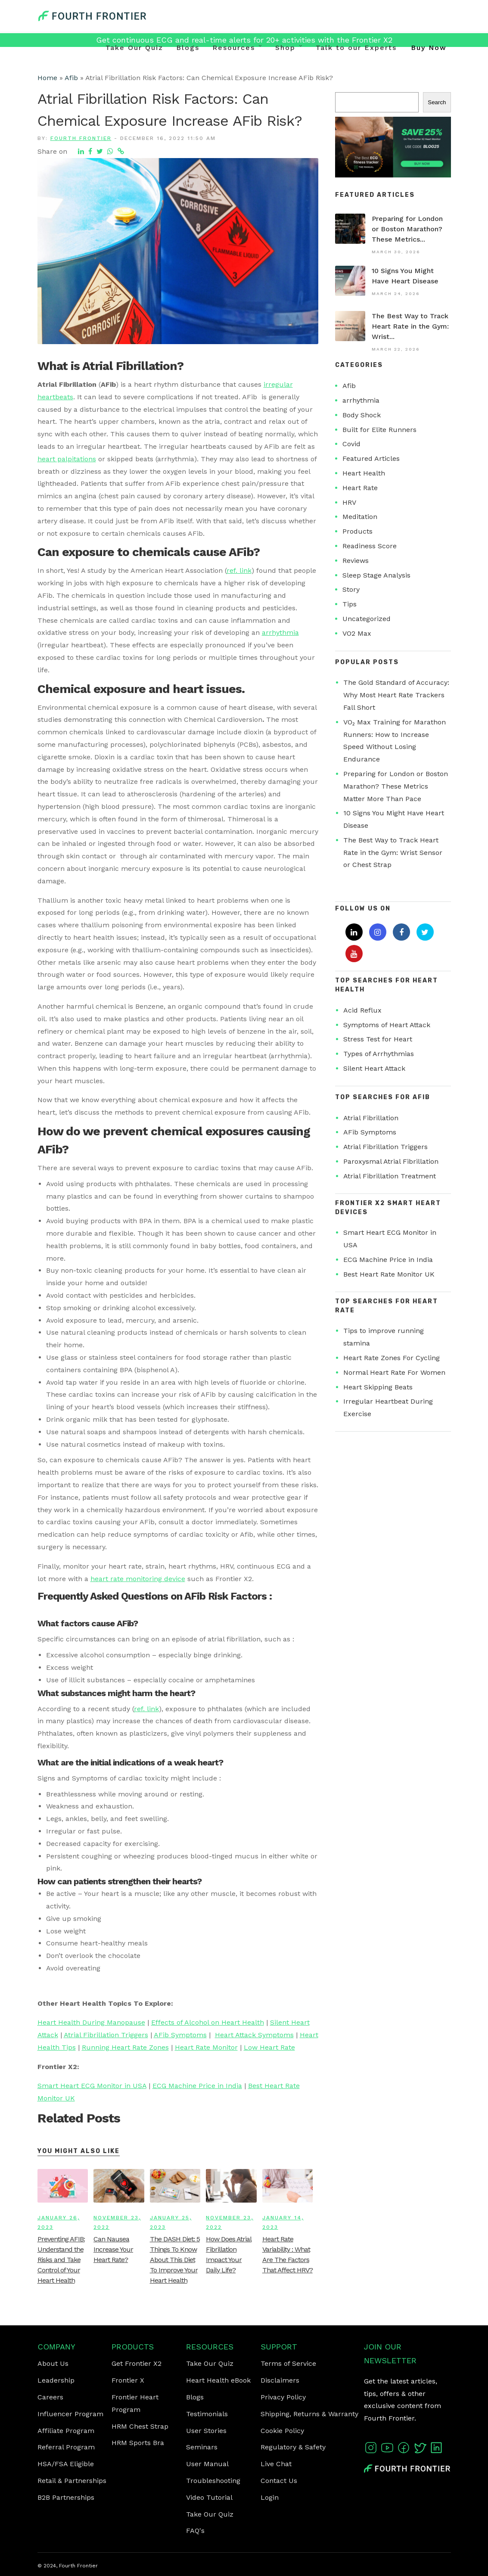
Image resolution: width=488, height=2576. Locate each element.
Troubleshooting (213, 2481)
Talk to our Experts (356, 48)
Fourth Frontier (81, 138)
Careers (50, 2397)
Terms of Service (288, 2363)
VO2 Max (356, 633)
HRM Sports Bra (138, 2443)
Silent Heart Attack (374, 1068)
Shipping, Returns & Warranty (309, 2414)
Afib (71, 78)
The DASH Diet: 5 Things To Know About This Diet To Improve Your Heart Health (175, 2259)
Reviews (355, 560)
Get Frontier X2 (137, 2363)
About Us (52, 2363)
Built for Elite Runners (379, 430)
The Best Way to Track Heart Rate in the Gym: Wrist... (410, 326)
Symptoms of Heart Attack (386, 1025)
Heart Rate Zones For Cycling (391, 1358)
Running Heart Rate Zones (125, 2047)
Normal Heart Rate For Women (394, 1372)
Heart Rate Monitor (206, 2047)
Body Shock (361, 415)
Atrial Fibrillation (370, 1118)
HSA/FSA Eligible (65, 2464)
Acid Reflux (362, 1010)
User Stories (206, 2431)
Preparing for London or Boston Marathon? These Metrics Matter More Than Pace (395, 786)
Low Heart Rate (269, 2047)
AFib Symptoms (180, 2035)
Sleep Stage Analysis (376, 575)
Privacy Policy (283, 2397)
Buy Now (429, 48)
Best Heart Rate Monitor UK (389, 1274)
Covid (351, 444)
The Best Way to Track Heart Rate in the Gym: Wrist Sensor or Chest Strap (392, 852)
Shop (285, 48)
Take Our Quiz (134, 48)
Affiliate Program (65, 2431)
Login (270, 2497)
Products (357, 531)
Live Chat (276, 2464)
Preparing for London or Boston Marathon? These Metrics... (407, 228)
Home (47, 78)
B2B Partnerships (65, 2497)
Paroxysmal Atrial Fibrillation (390, 1161)
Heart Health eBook (218, 2380)
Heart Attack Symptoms (254, 2035)
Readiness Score (369, 546)
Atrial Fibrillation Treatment (389, 1176)
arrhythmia (280, 632)
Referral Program (66, 2447)
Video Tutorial (209, 2497)
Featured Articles (371, 458)
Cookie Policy (282, 2431)
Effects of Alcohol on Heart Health (207, 2022)
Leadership (56, 2380)
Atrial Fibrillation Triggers (106, 2035)
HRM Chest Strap (140, 2426)
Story (351, 589)
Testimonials (207, 2414)
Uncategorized (366, 619)
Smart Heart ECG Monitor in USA (91, 2086)
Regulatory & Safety (293, 2447)
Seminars (202, 2447)
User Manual (207, 2464)
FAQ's (195, 2530)
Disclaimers (280, 2380)
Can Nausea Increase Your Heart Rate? (113, 2249)
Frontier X (128, 2380)
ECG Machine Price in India (197, 2086)
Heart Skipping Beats (378, 1387)
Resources (233, 48)
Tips (349, 604)
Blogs (187, 48)
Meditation (359, 517)
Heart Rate (360, 488)
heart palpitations (66, 459)
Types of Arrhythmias (378, 1054)
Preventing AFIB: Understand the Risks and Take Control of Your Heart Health (61, 2259)
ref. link (239, 570)
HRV (349, 502)
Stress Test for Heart (377, 1039)
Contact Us (279, 2481)
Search (437, 102)
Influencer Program (70, 2414)
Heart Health (363, 473)
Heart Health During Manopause (91, 2022)
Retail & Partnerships (71, 2481)
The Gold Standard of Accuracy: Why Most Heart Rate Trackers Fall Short (396, 695)
